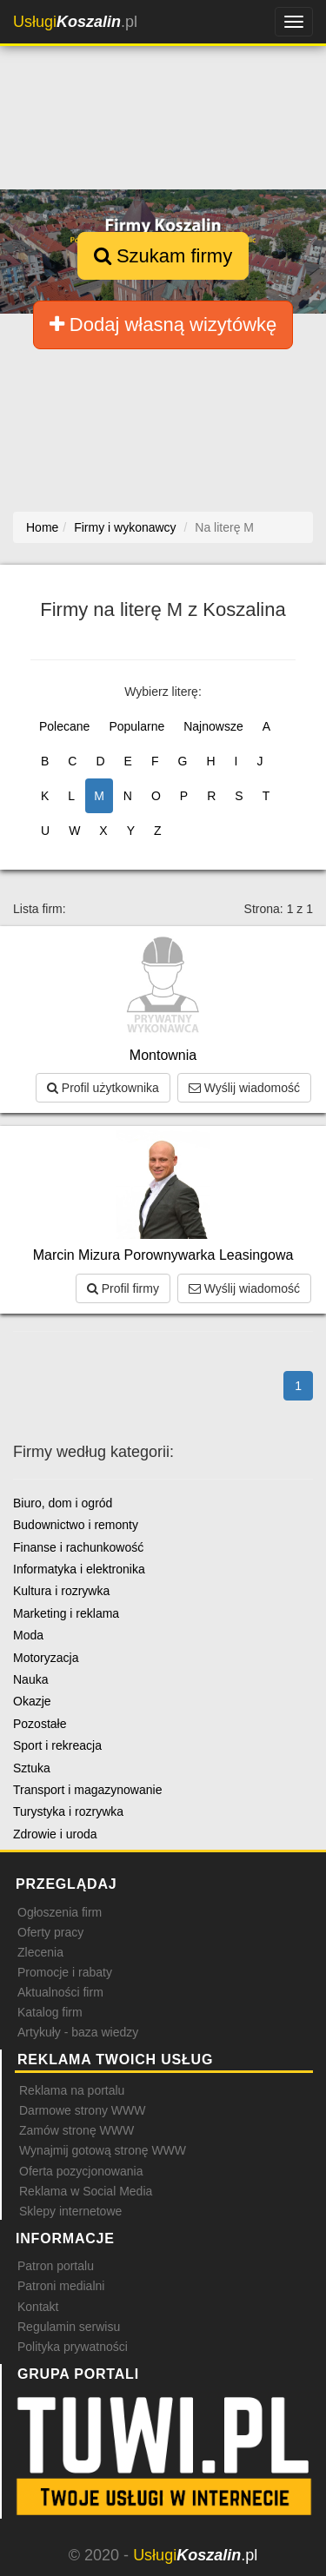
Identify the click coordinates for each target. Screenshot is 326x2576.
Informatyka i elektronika (79, 1569)
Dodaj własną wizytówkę (163, 324)
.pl (75, 21)
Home (42, 527)
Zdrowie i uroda (55, 1834)
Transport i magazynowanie (87, 1790)
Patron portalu (55, 2266)
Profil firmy (123, 1288)
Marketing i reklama (66, 1613)
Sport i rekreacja (57, 1745)
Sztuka (31, 1768)
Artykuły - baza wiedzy (77, 2032)
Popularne (136, 726)
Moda (28, 1635)
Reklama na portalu (71, 2090)
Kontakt (37, 2307)
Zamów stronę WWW (76, 2130)
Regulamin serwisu (68, 2327)
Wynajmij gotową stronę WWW (102, 2150)
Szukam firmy (163, 256)
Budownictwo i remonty (75, 1525)
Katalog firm (50, 2012)
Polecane (64, 726)
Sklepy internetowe (70, 2211)
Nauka (30, 1679)
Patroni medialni (60, 2286)
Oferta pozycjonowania (81, 2171)
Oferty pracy (50, 1932)
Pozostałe (39, 1724)
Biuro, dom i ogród (62, 1503)
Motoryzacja (45, 1658)
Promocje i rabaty (64, 1972)
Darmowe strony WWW (82, 2110)
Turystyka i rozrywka (68, 1811)
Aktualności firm (60, 1992)
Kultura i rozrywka (61, 1591)
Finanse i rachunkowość (78, 1547)
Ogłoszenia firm (59, 1912)
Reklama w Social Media (85, 2191)
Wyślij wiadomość (244, 1088)
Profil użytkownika (103, 1088)
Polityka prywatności (72, 2347)
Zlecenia (40, 1952)
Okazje (32, 1701)
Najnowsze (213, 726)
